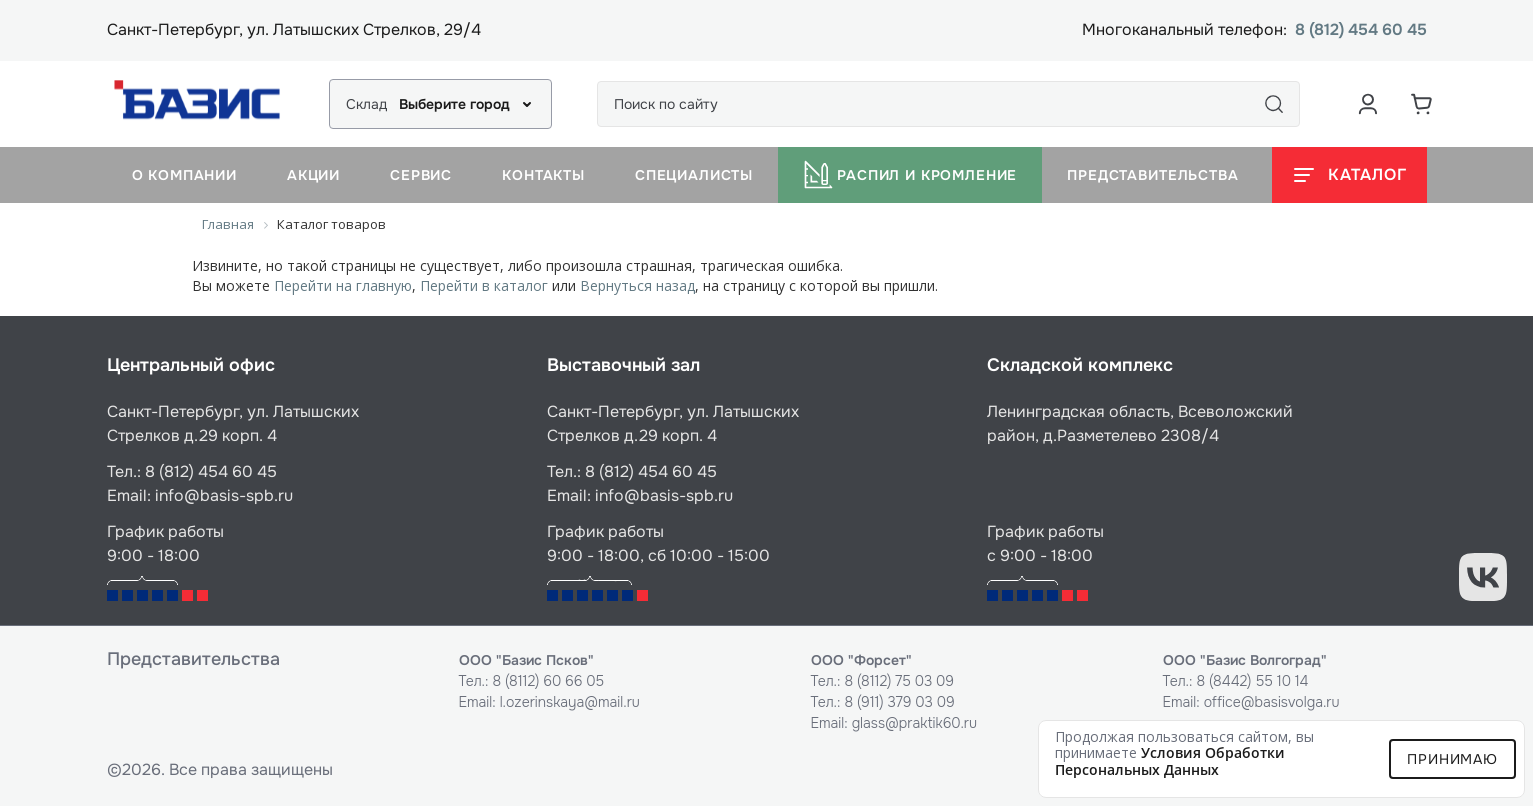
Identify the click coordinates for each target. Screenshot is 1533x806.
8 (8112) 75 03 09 (899, 681)
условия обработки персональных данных (1170, 761)
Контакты (543, 175)
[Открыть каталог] (1349, 175)
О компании (184, 175)
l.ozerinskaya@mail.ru (570, 702)
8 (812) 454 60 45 (1361, 30)
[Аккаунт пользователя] (1368, 104)
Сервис (421, 175)
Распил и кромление (910, 175)
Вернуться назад (637, 285)
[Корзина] (1422, 104)
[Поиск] (1274, 104)
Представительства (1152, 175)
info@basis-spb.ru (224, 495)
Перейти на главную (343, 285)
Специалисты (694, 175)
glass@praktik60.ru (914, 723)
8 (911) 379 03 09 (899, 702)
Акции (313, 175)
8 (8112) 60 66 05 (548, 681)
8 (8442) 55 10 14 (1252, 681)
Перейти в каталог (484, 285)
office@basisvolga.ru (1272, 702)
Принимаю (1452, 759)
